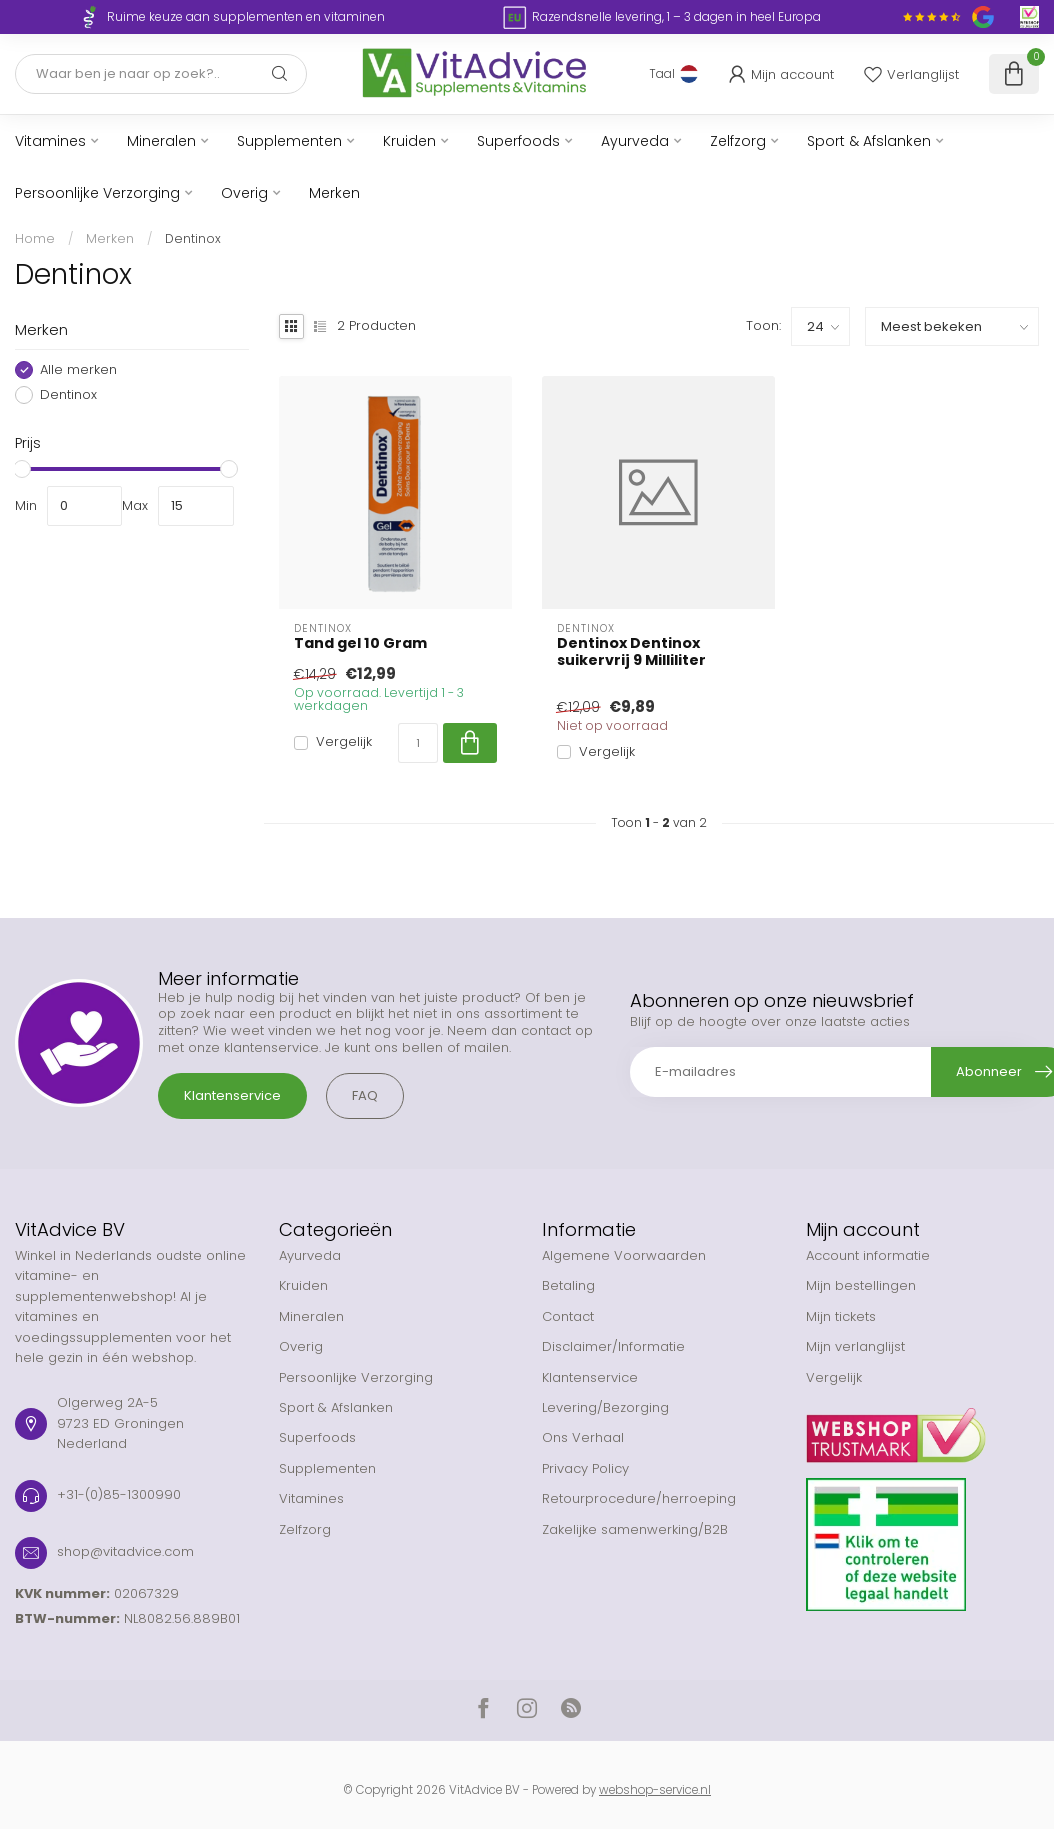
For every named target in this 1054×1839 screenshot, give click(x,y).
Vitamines (50, 141)
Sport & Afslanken (869, 141)
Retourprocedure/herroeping (639, 1498)
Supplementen (289, 141)
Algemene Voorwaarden (624, 1255)
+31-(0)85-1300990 (119, 1494)
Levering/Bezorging (605, 1407)
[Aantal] (418, 743)
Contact (568, 1316)
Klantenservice (232, 1095)
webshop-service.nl (655, 1790)
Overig (244, 193)
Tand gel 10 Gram (360, 643)
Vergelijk (344, 742)
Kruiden (409, 141)
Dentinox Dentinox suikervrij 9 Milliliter (631, 652)
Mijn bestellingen (861, 1285)
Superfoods (518, 141)
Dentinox (193, 238)
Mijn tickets (841, 1316)
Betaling (568, 1285)
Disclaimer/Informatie (613, 1346)
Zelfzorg (738, 141)
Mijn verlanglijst (855, 1346)
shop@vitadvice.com (125, 1551)
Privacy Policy (585, 1468)
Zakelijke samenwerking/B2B (635, 1529)
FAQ (365, 1095)
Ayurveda (635, 141)
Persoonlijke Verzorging (97, 193)
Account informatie (868, 1255)
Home (35, 238)
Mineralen (161, 141)
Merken (334, 193)
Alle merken (78, 370)
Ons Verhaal (583, 1437)
